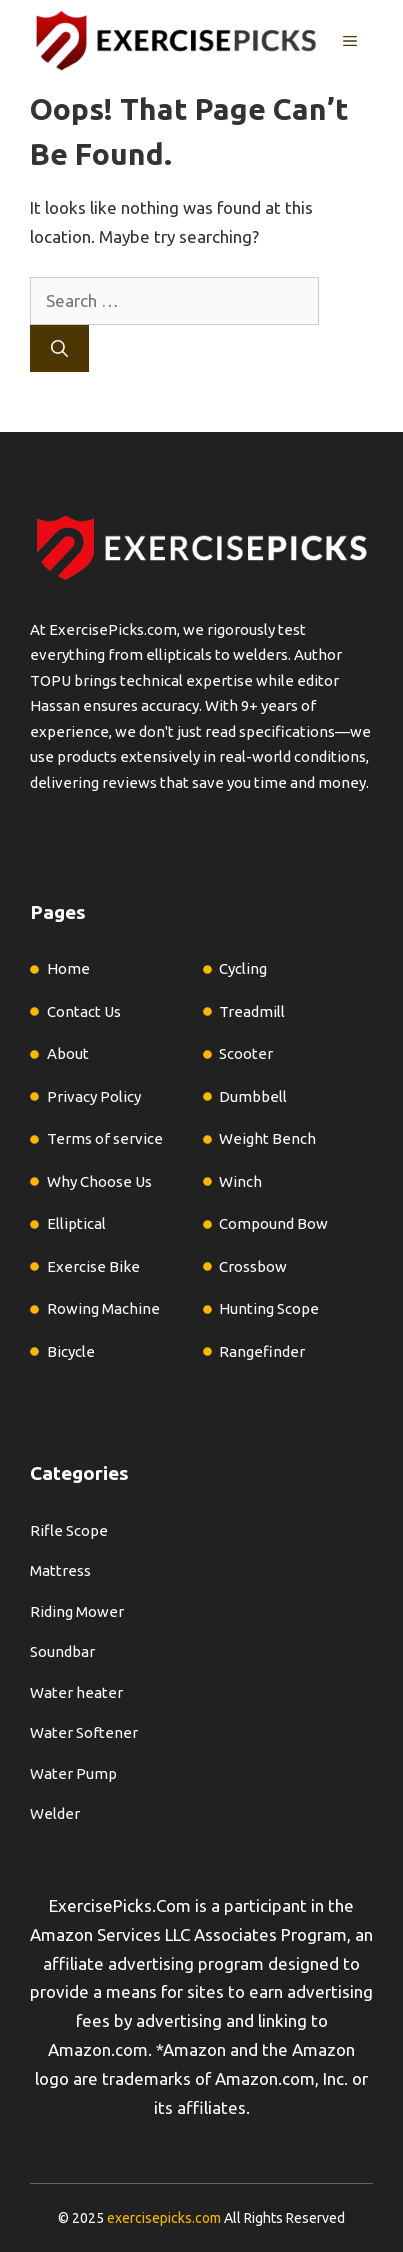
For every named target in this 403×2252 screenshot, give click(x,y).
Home (68, 968)
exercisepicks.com (164, 2218)
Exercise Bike (93, 1266)
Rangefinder (262, 1351)
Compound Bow (273, 1223)
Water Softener (84, 1732)
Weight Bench (267, 1138)
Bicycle (71, 1351)
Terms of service (105, 1138)
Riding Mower (77, 1611)
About (68, 1053)
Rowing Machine (103, 1308)
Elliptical (76, 1223)
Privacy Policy (94, 1096)
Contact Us (84, 1011)
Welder (55, 1813)
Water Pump (73, 1773)
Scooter (246, 1053)
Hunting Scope (269, 1308)
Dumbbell (253, 1096)
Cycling (243, 968)
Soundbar (62, 1651)
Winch (240, 1181)
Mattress (60, 1570)
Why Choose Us (99, 1181)
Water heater (76, 1692)
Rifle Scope (69, 1530)
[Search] (59, 349)
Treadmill (252, 1011)
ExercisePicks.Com (120, 1905)
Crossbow (253, 1266)
